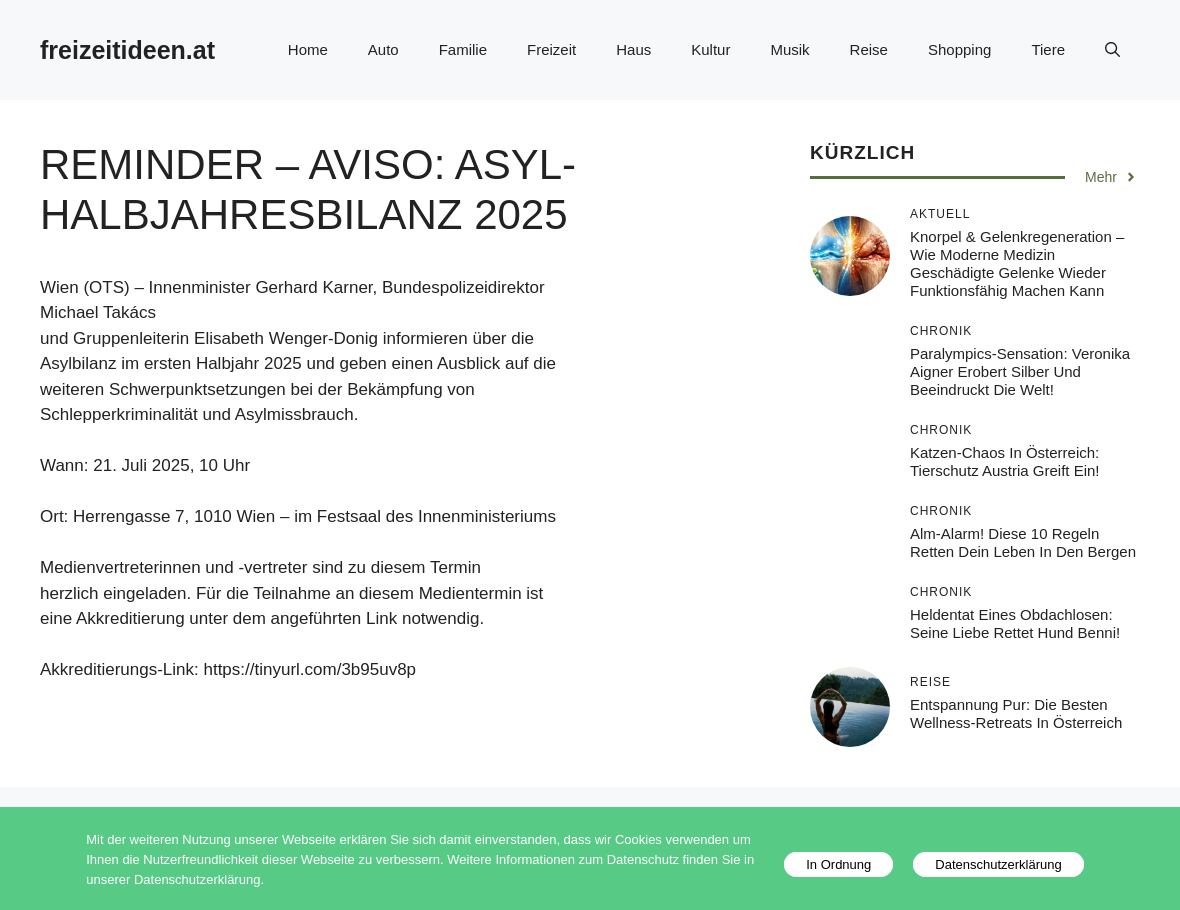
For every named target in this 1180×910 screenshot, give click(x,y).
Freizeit (551, 49)
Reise (869, 49)
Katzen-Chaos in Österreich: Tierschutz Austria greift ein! (1005, 461)
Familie (463, 49)
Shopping (959, 49)
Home (308, 49)
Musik (789, 49)
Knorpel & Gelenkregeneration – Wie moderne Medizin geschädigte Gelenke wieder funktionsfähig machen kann (1017, 263)
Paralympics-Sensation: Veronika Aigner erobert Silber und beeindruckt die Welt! (1020, 371)
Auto (383, 49)
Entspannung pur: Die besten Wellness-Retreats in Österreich (1016, 713)
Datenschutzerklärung (998, 864)
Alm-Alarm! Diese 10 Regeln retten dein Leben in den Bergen (1023, 542)
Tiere (1048, 49)
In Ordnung (838, 864)
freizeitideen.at (127, 50)
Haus (633, 49)
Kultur (710, 49)
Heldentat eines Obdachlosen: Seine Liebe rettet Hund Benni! (1015, 623)
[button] (1112, 50)
